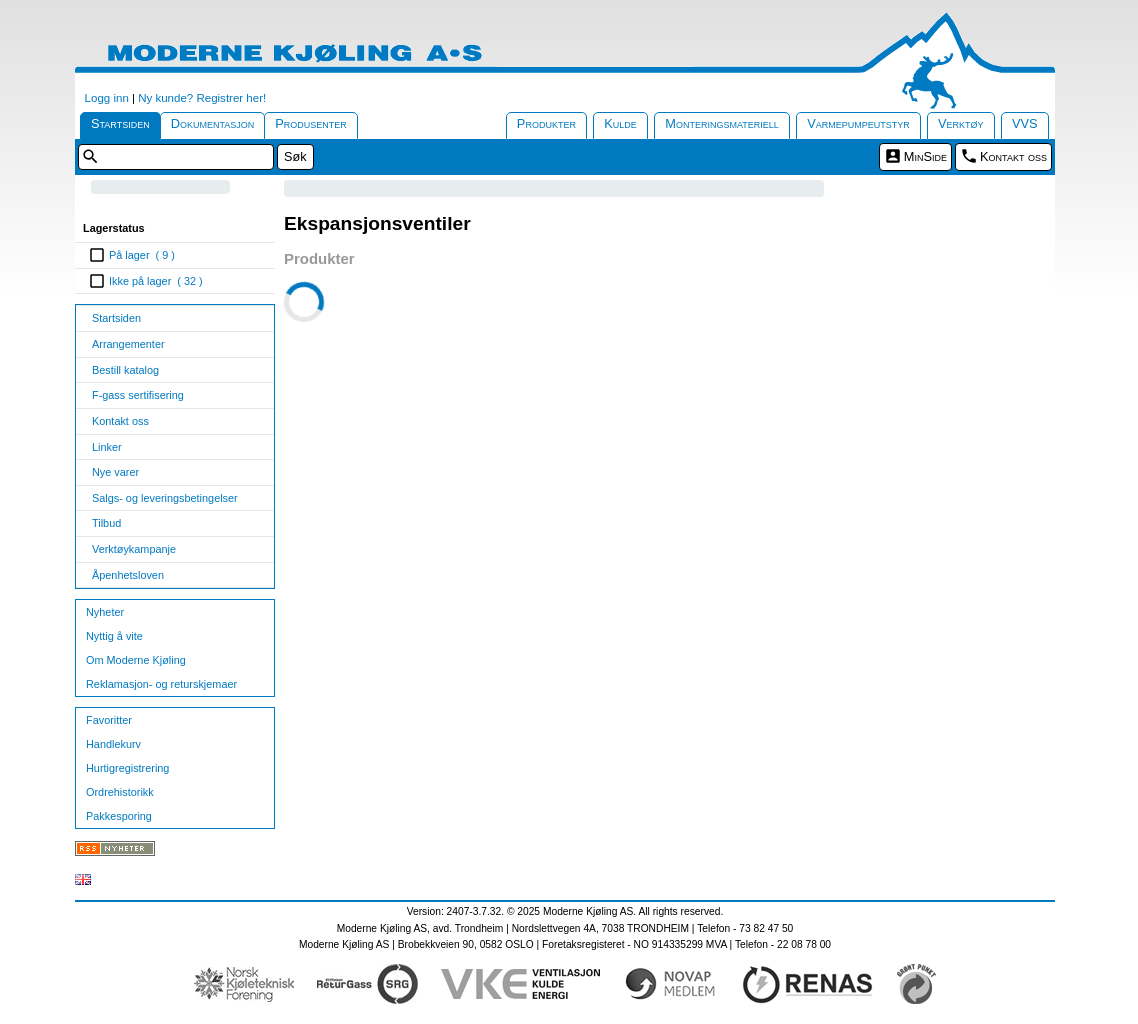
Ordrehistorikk (120, 792)
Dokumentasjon (213, 123)
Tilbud (106, 523)
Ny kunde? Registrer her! (202, 98)
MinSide (925, 156)
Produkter (546, 123)
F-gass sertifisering (138, 395)
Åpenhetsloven (128, 575)
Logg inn (107, 98)
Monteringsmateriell (722, 123)
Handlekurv (113, 744)
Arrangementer (128, 344)
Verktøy (961, 123)
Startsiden (120, 123)
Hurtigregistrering (127, 768)
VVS (1025, 123)
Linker (107, 447)
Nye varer (115, 472)
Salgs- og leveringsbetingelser (165, 498)
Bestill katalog (125, 370)
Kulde (620, 123)
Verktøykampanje (134, 549)
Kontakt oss (1013, 156)
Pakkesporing (119, 816)
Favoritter (109, 720)
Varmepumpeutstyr (858, 123)
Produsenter (311, 123)
